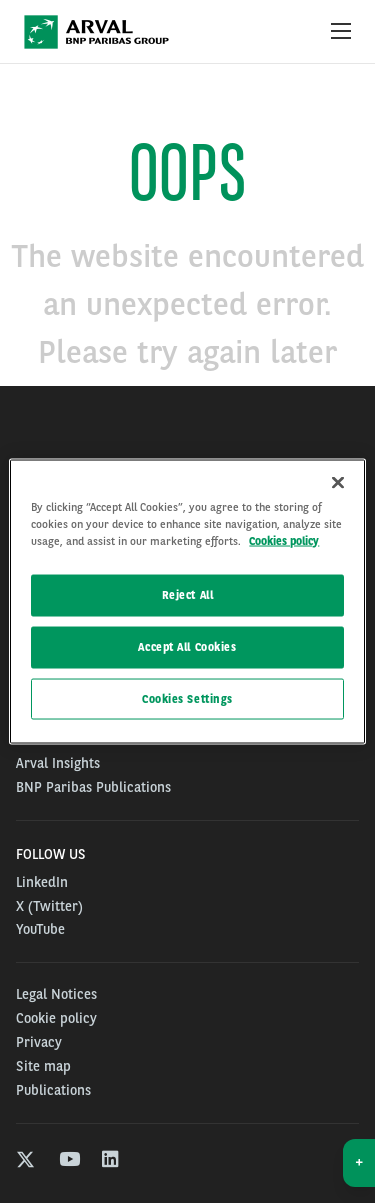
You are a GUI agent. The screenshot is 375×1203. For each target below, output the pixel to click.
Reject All (188, 594)
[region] (187, 601)
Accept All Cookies (187, 646)
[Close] (338, 482)
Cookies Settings (187, 698)
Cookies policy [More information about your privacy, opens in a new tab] (284, 540)
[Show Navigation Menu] (341, 32)
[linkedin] (111, 1161)
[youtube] (68, 1161)
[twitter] (25, 1161)
